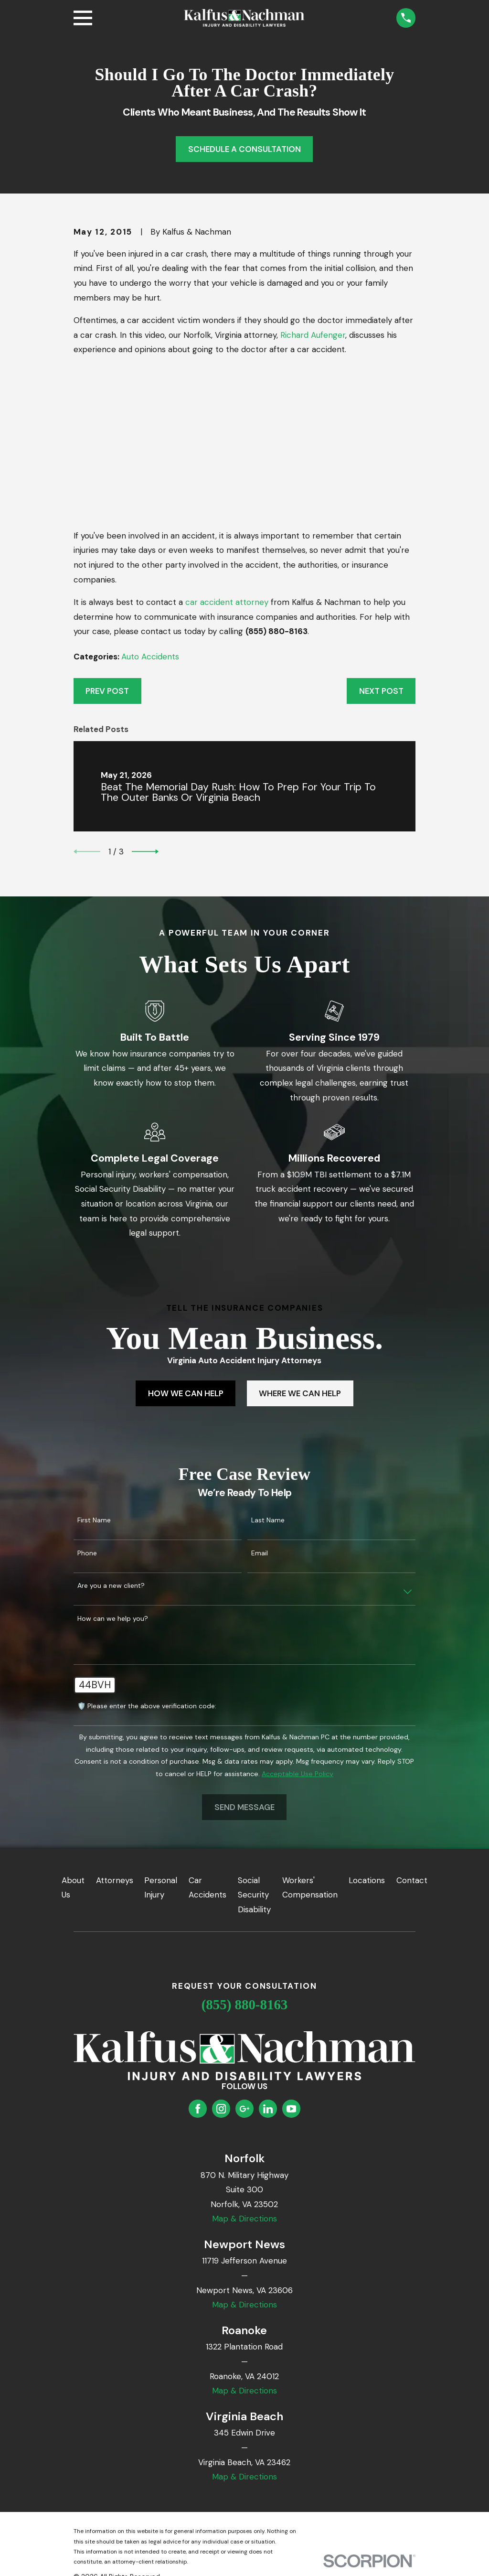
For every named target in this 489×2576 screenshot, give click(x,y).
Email (259, 1553)
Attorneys (114, 1880)
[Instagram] (221, 2108)
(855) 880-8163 (245, 2004)
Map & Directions (244, 2218)
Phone (87, 1553)
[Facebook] (197, 2108)
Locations (367, 1880)
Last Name (268, 1520)
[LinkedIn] (268, 2108)
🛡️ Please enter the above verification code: (146, 1706)
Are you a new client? (111, 1586)
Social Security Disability (254, 1895)
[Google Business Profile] (244, 2108)
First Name (94, 1520)
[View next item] (145, 851)
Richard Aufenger (312, 335)
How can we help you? (112, 1619)
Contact (411, 1880)
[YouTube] (291, 2108)
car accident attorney (226, 602)
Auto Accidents (150, 656)
